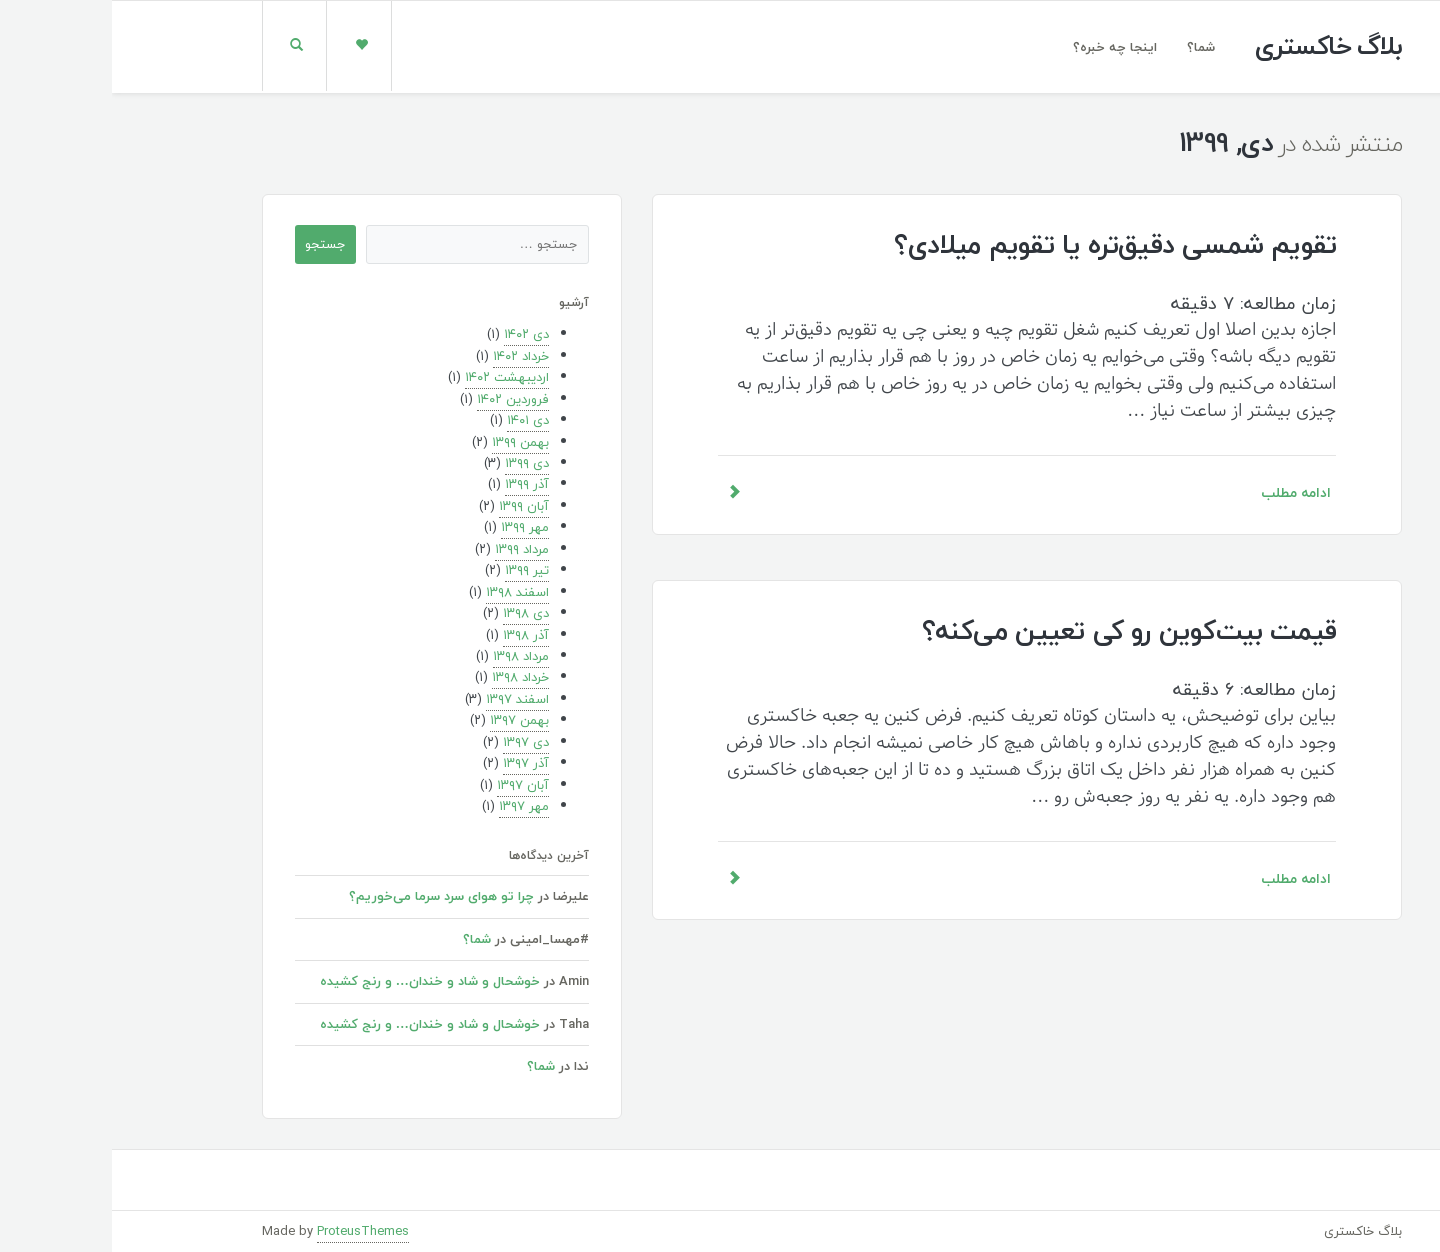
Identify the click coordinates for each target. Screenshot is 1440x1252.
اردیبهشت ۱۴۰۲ (395, 377)
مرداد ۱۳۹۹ (410, 549)
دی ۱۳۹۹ (415, 463)
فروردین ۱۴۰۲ (401, 399)
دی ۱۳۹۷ (414, 742)
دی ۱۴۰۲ (414, 334)
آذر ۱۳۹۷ (414, 763)
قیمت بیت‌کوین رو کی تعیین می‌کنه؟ (1017, 630)
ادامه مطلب (915, 492)
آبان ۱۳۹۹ (412, 506)
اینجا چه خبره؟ (1003, 47)
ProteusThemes (251, 1231)
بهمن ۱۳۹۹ (408, 442)
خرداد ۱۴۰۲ (409, 356)
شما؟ (1089, 47)
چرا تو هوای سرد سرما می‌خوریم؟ (329, 896)
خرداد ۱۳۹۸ (408, 677)
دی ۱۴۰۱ (416, 420)
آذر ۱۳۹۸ (414, 635)
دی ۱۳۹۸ (414, 613)
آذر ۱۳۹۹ (415, 484)
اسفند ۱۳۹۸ (405, 592)
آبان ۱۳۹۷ (411, 785)
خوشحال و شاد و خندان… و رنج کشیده (318, 981)
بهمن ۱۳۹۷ (407, 720)
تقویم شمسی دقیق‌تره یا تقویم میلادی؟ (1003, 244)
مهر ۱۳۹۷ (412, 806)
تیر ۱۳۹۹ (415, 570)
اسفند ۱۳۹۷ (405, 699)
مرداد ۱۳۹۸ (409, 656)
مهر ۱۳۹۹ (413, 527)
